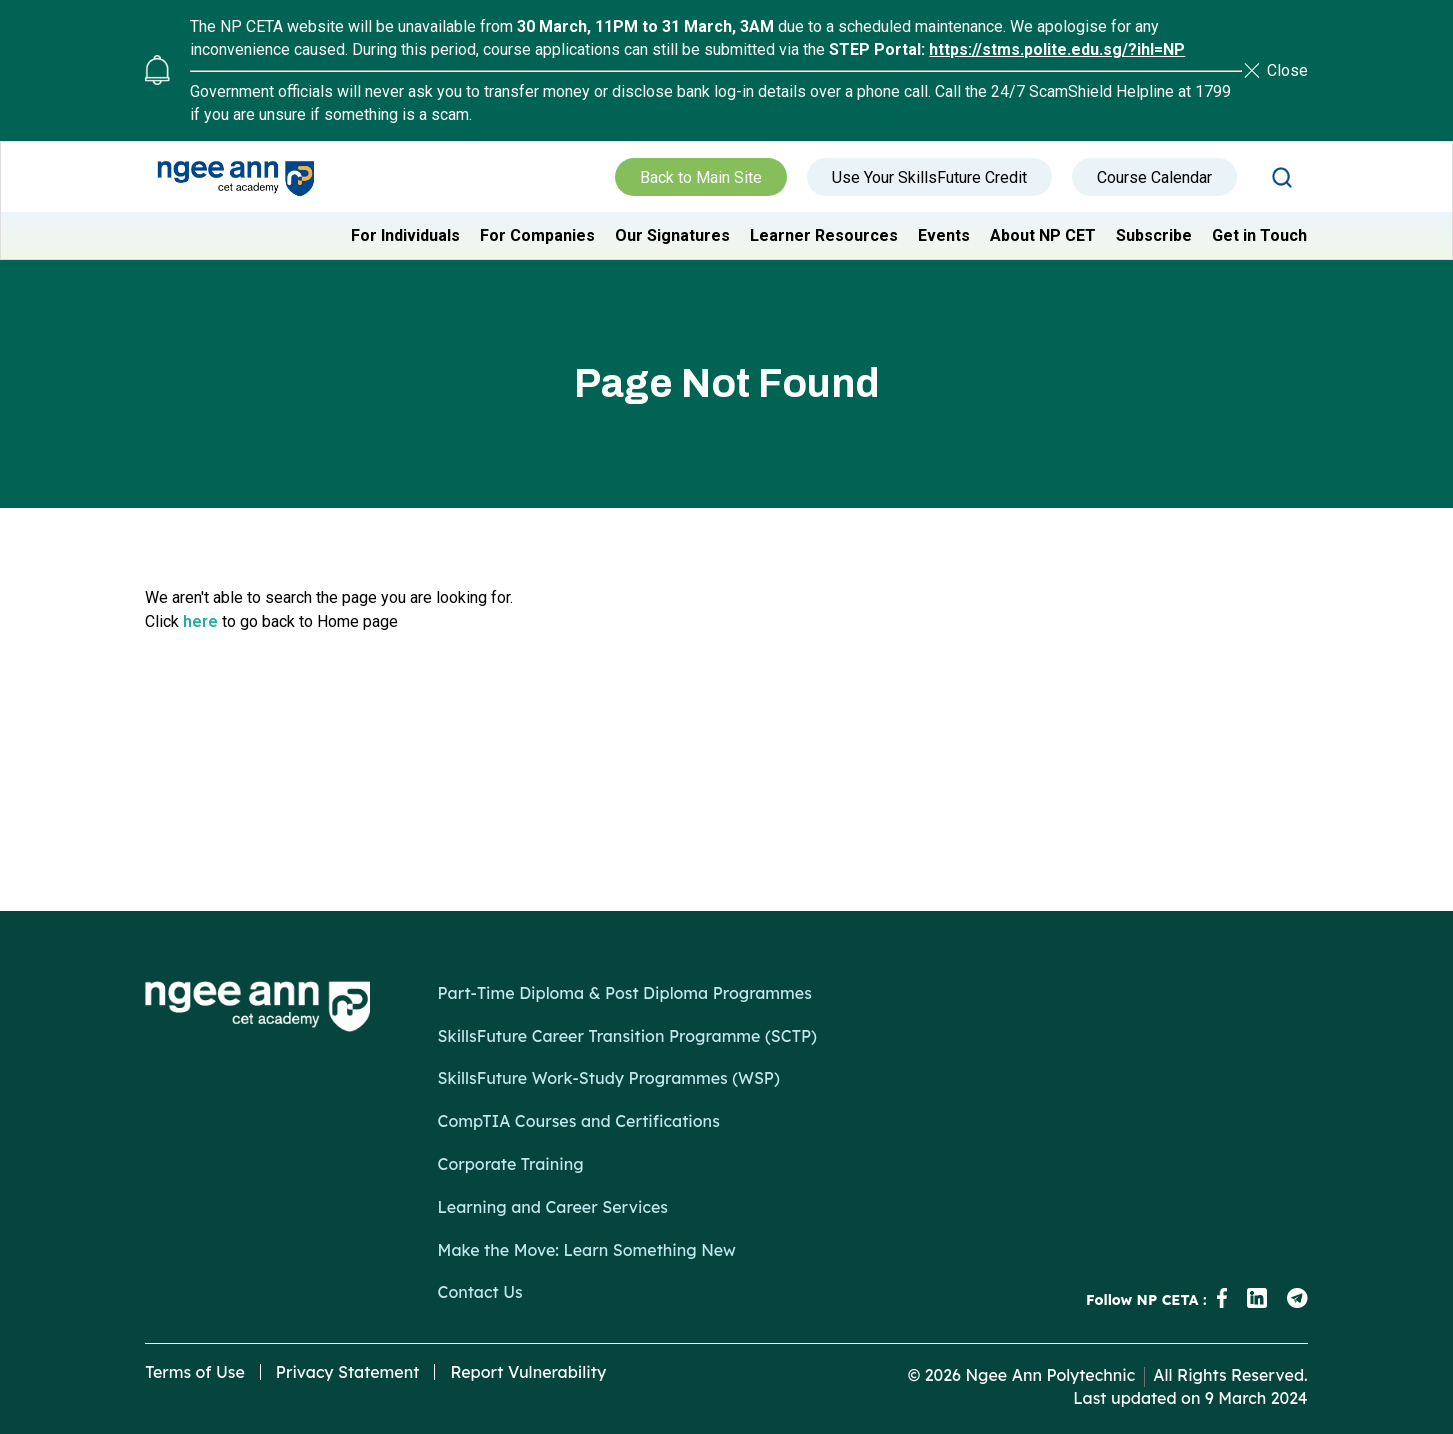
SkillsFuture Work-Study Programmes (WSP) (609, 1078)
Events (944, 235)
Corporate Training (511, 1164)
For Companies (537, 235)
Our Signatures (672, 235)
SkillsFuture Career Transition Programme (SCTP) (627, 1036)
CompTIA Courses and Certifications (579, 1121)
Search (1282, 177)
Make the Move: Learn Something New (587, 1250)
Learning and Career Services (553, 1207)
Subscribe (1154, 235)
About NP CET (1043, 235)
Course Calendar (1154, 177)
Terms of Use (195, 1372)
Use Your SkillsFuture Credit (929, 177)
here (200, 621)
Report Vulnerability (528, 1372)
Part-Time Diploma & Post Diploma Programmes (625, 993)
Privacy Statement (348, 1372)
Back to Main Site (701, 177)
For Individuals (405, 235)
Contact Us (480, 1292)
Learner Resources (824, 235)
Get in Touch (1259, 235)
